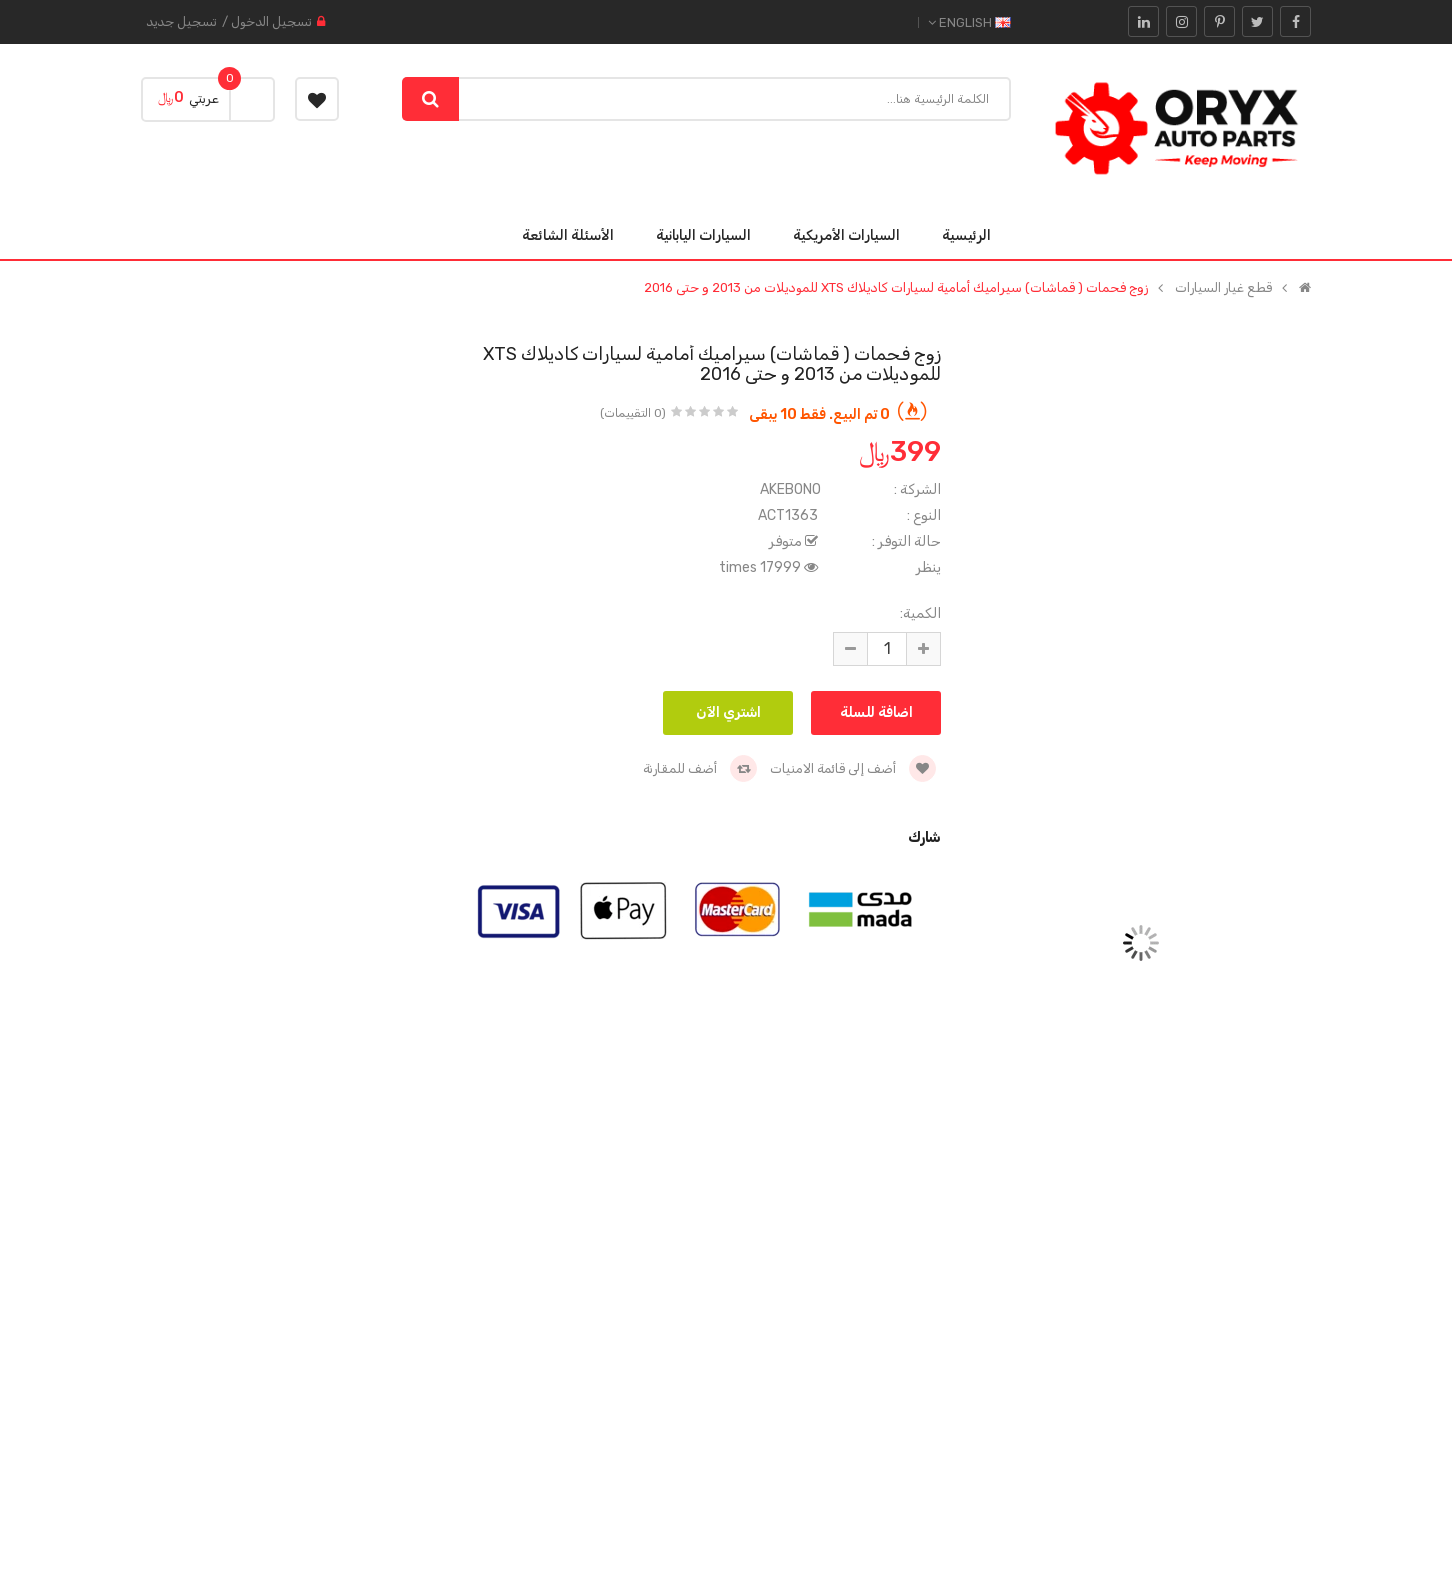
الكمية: (920, 613)
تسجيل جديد (181, 21)
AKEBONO (790, 489)
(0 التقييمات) (633, 413)
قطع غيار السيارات (1223, 288)
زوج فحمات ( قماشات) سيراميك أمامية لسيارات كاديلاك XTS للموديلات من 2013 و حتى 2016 (896, 288)
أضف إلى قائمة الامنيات (853, 768)
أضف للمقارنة (700, 768)
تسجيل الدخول (271, 21)
